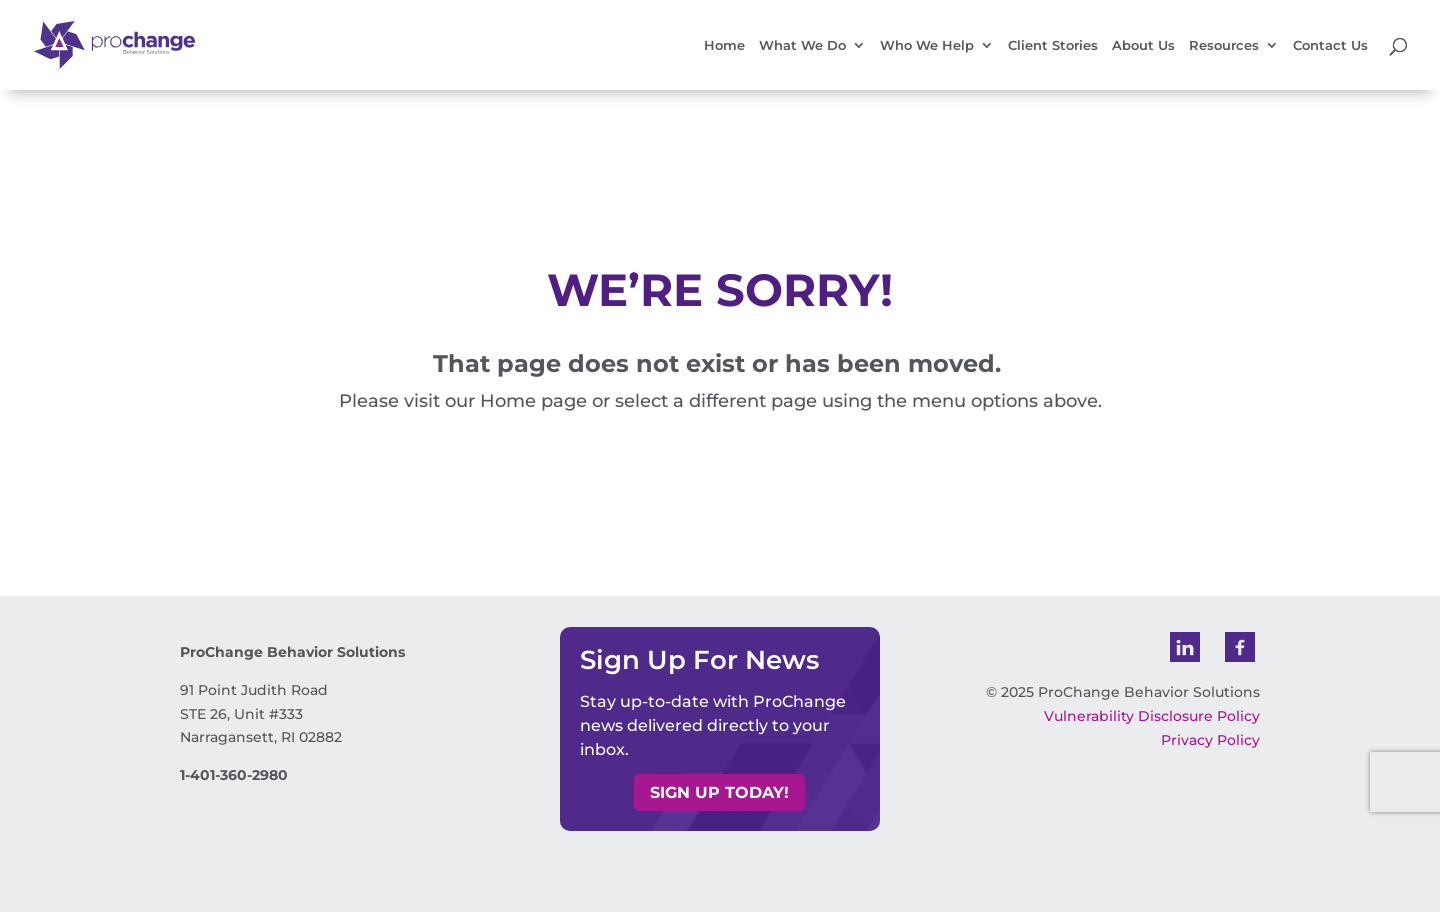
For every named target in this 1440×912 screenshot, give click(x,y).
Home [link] (724, 45)
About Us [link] (1143, 45)
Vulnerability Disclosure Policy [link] (1152, 716)
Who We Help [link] (927, 45)
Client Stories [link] (1053, 45)
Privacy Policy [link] (1210, 740)
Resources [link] (1224, 45)
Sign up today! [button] (719, 792)
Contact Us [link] (1330, 45)
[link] (131, 44)
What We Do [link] (802, 45)
